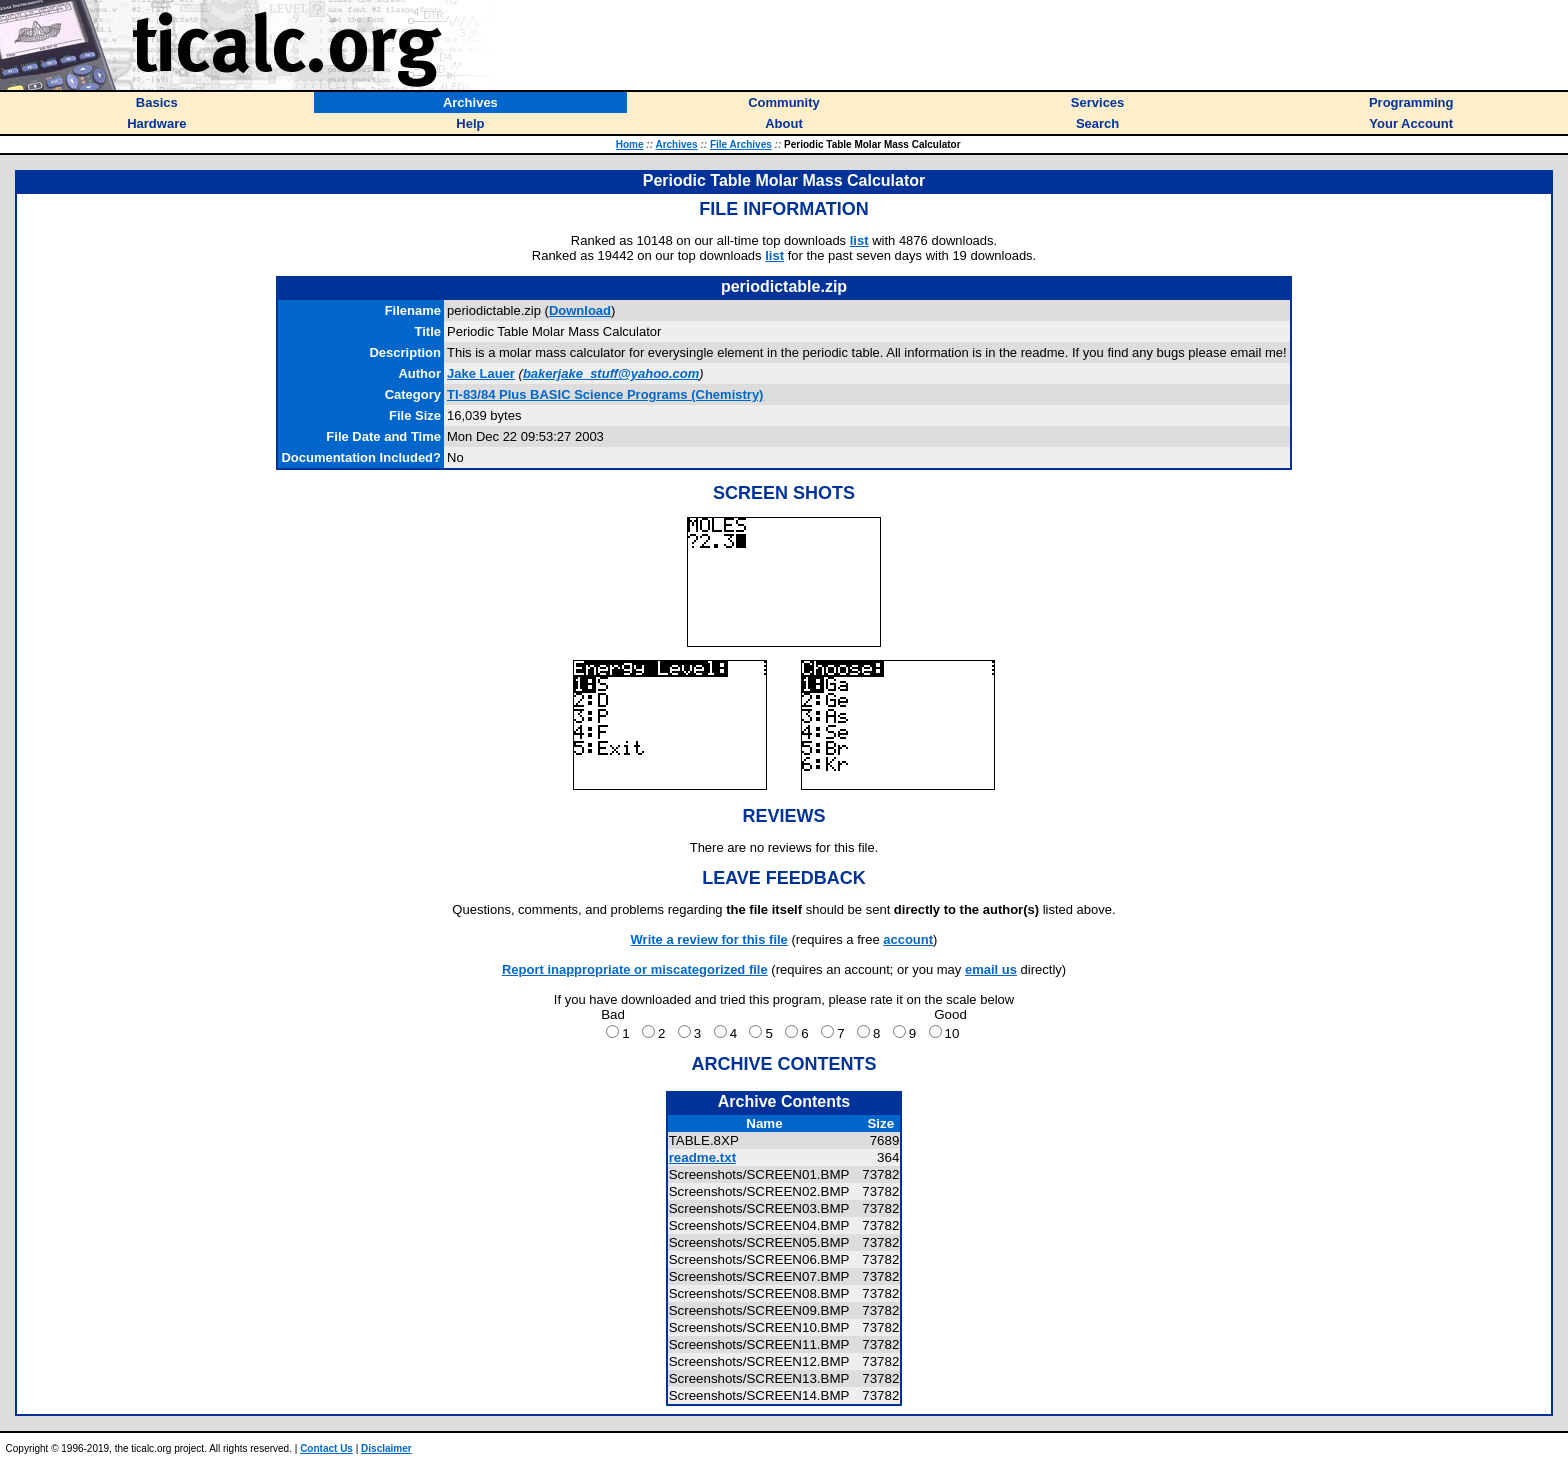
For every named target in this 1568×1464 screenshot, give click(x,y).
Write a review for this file (709, 939)
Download (580, 310)
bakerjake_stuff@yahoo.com (611, 373)
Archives (676, 144)
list (859, 240)
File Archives (741, 144)
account (908, 939)
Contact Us (326, 1448)
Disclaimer (386, 1448)
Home (630, 144)
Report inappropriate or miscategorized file (635, 969)
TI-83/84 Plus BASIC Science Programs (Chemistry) (605, 394)
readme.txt (702, 1157)
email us (991, 969)
